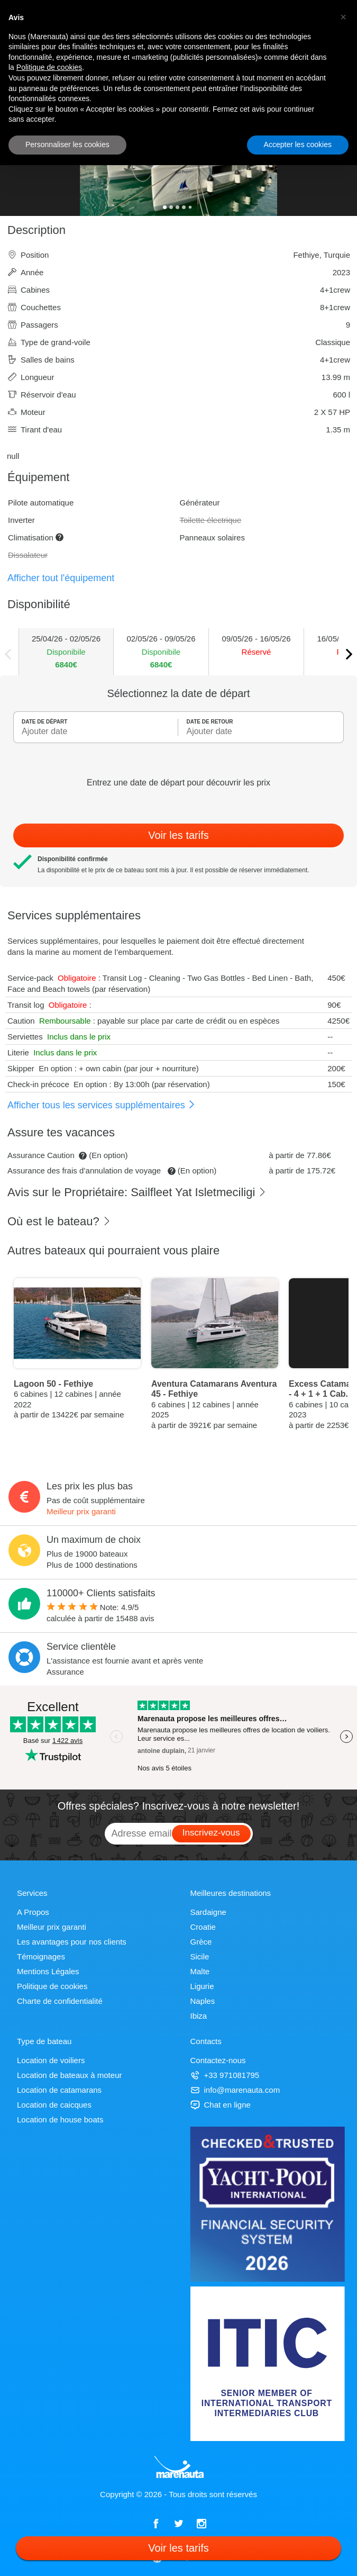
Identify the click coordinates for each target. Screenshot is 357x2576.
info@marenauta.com (235, 2089)
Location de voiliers (51, 2060)
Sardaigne (208, 1912)
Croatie (203, 1926)
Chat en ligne (220, 2104)
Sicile (199, 1956)
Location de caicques (54, 2104)
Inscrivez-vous (211, 1833)
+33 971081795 (225, 2075)
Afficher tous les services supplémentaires (101, 1105)
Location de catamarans (59, 2089)
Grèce (201, 1941)
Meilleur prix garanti (81, 1511)
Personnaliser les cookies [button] (67, 144)
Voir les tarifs (178, 835)
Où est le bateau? (59, 1221)
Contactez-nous (218, 2060)
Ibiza (198, 2015)
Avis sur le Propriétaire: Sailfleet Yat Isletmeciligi (137, 1192)
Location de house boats (60, 2119)
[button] (343, 16)
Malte (200, 1971)
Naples (202, 2000)
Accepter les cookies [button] (298, 144)
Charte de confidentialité (60, 2000)
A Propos (33, 1912)
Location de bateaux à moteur (69, 2075)
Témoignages (41, 1956)
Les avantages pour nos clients (71, 1941)
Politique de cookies (52, 1986)
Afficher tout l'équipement (60, 578)
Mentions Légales (48, 1971)
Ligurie (202, 1986)
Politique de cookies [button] (49, 67)
